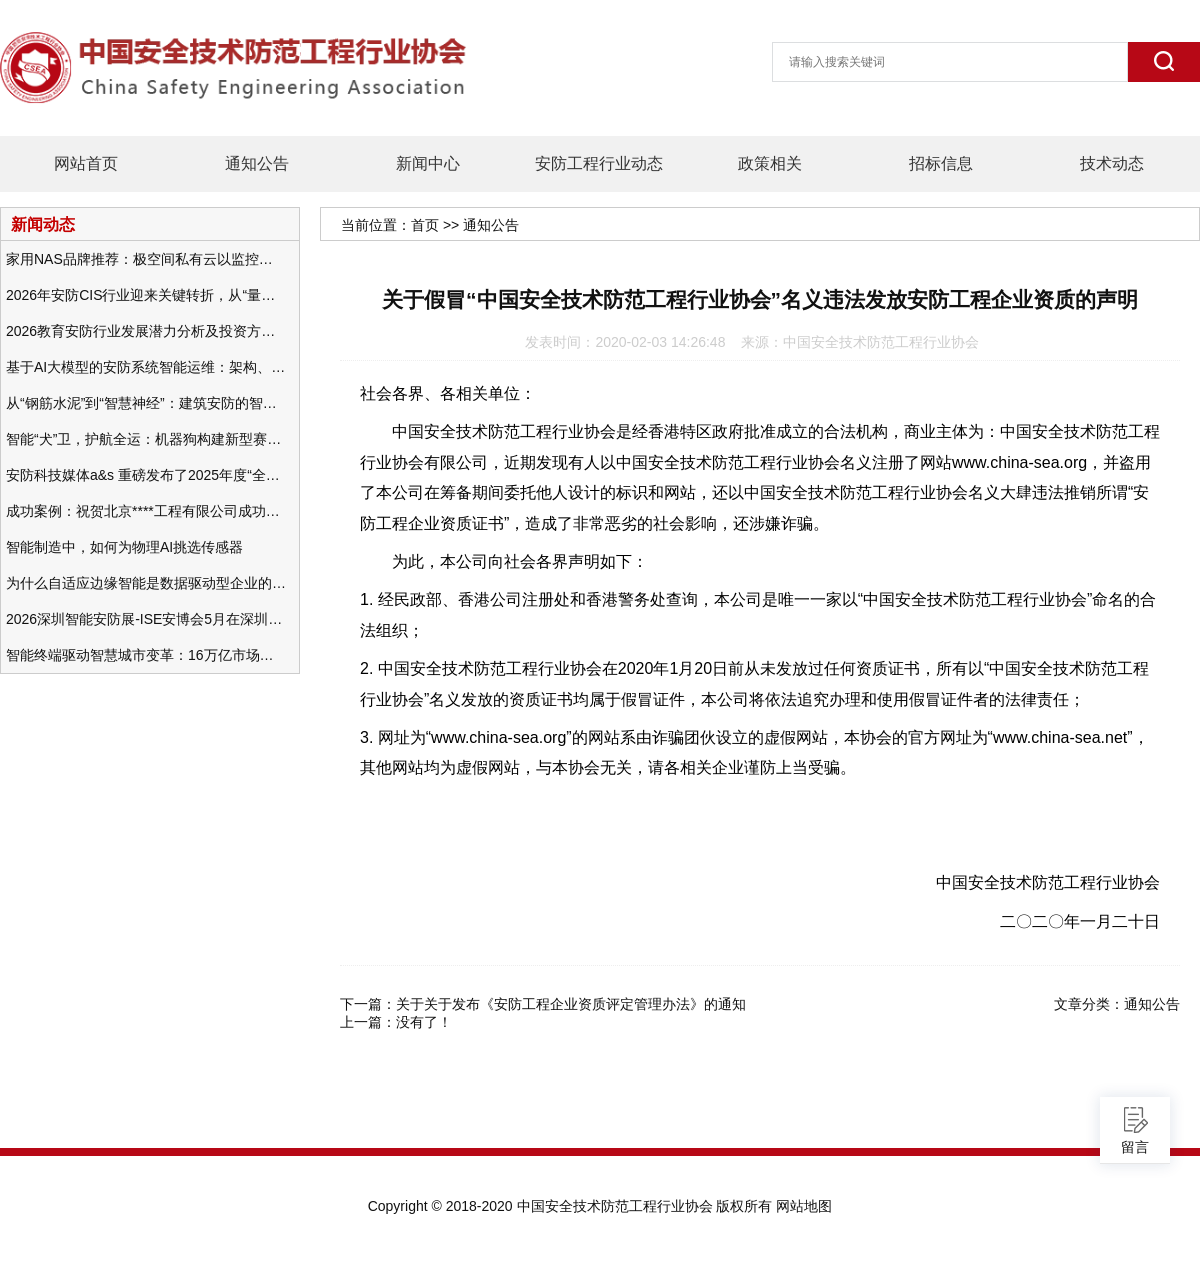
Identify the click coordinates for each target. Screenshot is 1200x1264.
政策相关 (770, 163)
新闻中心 (428, 163)
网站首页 (86, 163)
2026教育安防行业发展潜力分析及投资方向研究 (146, 331)
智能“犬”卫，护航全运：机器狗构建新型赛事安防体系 (146, 439)
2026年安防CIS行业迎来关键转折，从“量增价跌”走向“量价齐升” (146, 295)
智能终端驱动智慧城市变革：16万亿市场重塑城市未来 (146, 655)
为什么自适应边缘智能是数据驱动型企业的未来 (146, 583)
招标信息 (941, 163)
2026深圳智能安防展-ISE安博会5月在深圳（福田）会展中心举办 (146, 619)
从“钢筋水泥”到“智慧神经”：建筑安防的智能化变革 (146, 403)
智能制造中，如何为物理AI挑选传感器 (124, 547)
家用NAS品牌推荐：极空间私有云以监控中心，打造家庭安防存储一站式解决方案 (146, 259)
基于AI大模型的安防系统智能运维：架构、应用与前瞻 (146, 367)
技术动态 (1112, 163)
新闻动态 (43, 224)
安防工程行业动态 (599, 163)
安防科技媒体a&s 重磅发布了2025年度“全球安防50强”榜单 (146, 475)
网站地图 (804, 1206)
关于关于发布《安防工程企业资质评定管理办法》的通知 (571, 1004)
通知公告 (257, 163)
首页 (425, 225)
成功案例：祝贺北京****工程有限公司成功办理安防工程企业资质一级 (146, 511)
